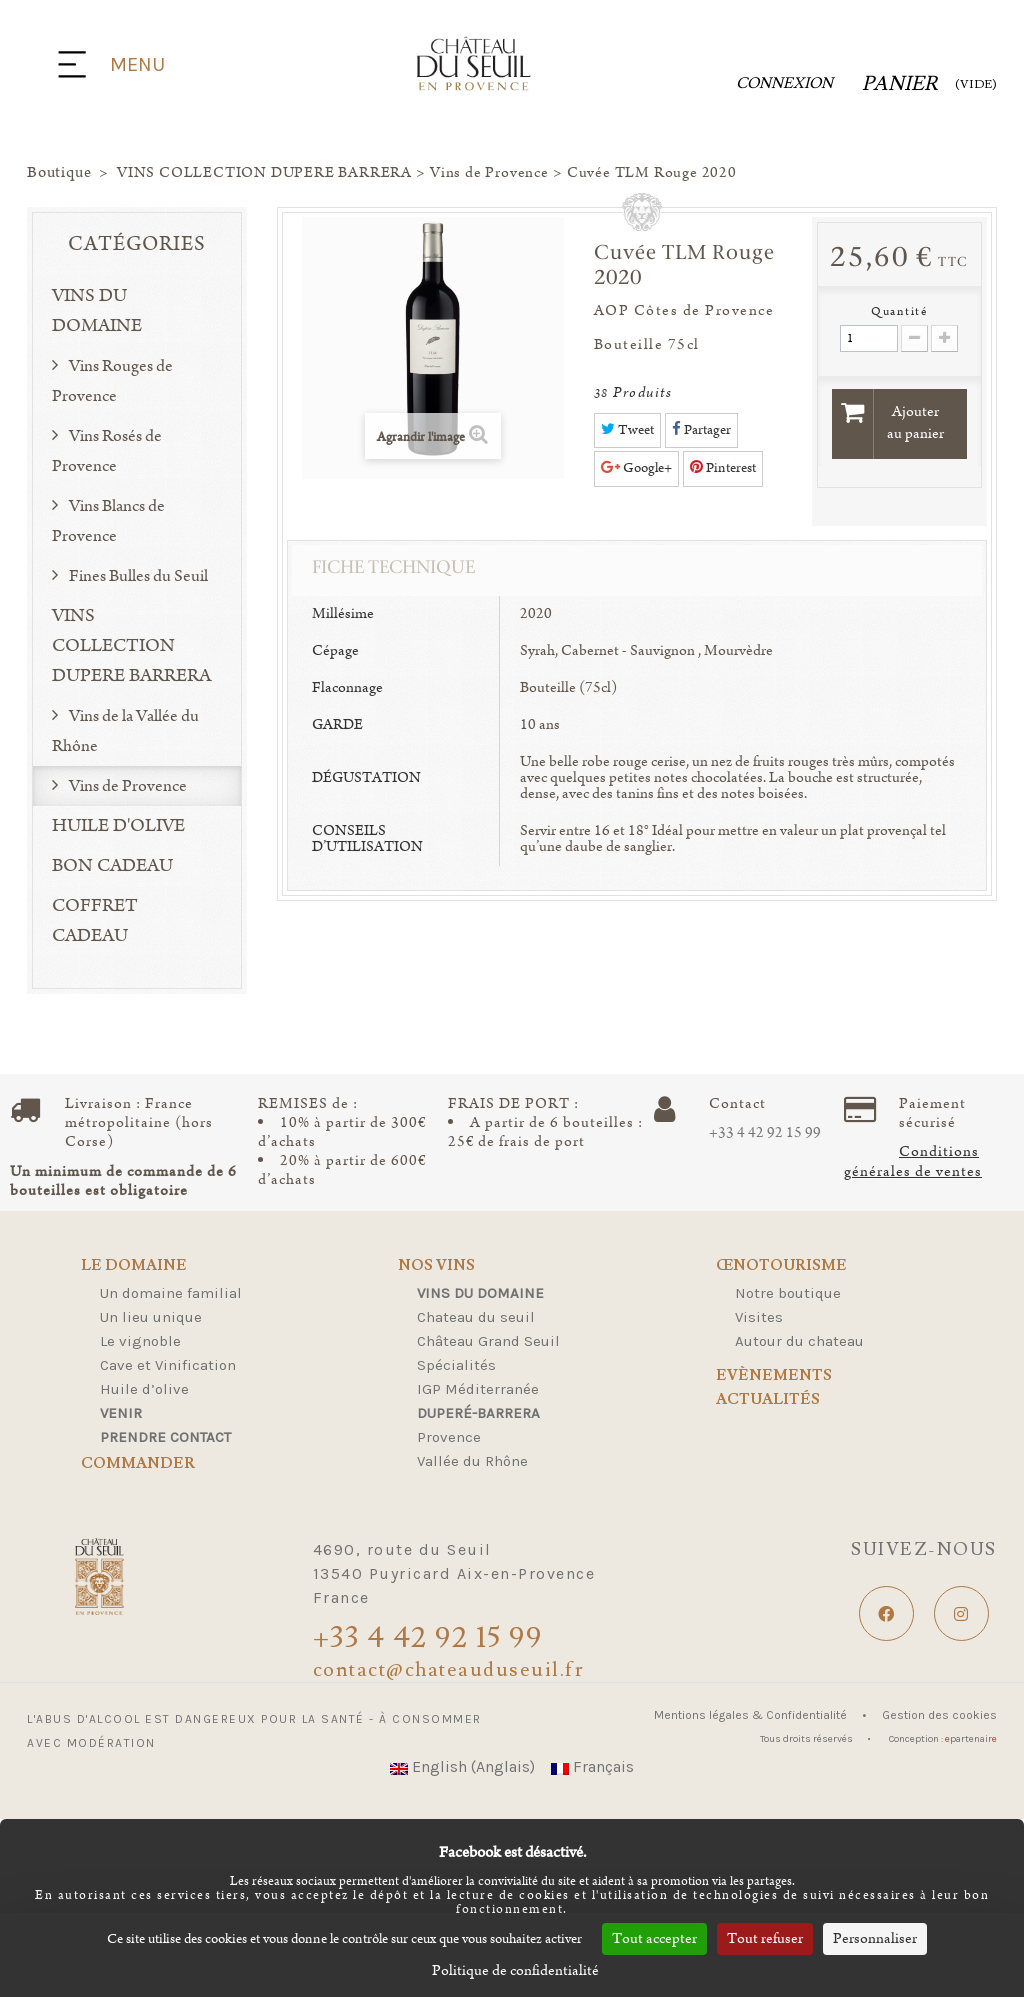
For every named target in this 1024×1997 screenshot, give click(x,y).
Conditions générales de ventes (913, 1161)
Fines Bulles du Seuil (137, 576)
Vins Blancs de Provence (108, 521)
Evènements (774, 1375)
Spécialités (456, 1365)
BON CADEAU (112, 866)
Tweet (627, 430)
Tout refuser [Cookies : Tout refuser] (765, 1939)
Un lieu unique (151, 1317)
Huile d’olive (144, 1389)
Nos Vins (436, 1266)
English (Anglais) (462, 1766)
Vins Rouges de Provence (112, 381)
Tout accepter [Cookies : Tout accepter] (654, 1939)
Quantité (899, 311)
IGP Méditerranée (478, 1389)
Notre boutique (788, 1293)
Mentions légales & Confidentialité (752, 1715)
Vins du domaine (480, 1293)
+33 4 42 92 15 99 (765, 1133)
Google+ (636, 468)
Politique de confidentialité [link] (515, 1971)
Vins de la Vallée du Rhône (125, 731)
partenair (971, 1739)
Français (592, 1766)
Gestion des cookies (939, 1715)
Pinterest (723, 468)
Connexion (784, 83)
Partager (701, 430)
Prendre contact (165, 1437)
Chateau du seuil (476, 1317)
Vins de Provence (126, 786)
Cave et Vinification (168, 1365)
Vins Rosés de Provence (107, 451)
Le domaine (134, 1266)
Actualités (768, 1400)
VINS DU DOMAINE (97, 311)
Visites (759, 1317)
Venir (121, 1413)
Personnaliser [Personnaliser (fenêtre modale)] (875, 1939)
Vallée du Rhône (472, 1461)
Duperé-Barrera (478, 1413)
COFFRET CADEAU (95, 921)
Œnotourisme (781, 1266)
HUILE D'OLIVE (118, 826)
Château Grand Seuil (488, 1341)
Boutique (59, 173)
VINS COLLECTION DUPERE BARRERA (131, 646)
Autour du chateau (799, 1341)
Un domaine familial (171, 1293)
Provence (449, 1437)
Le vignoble (140, 1341)
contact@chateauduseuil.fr (449, 1670)
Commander (138, 1464)
